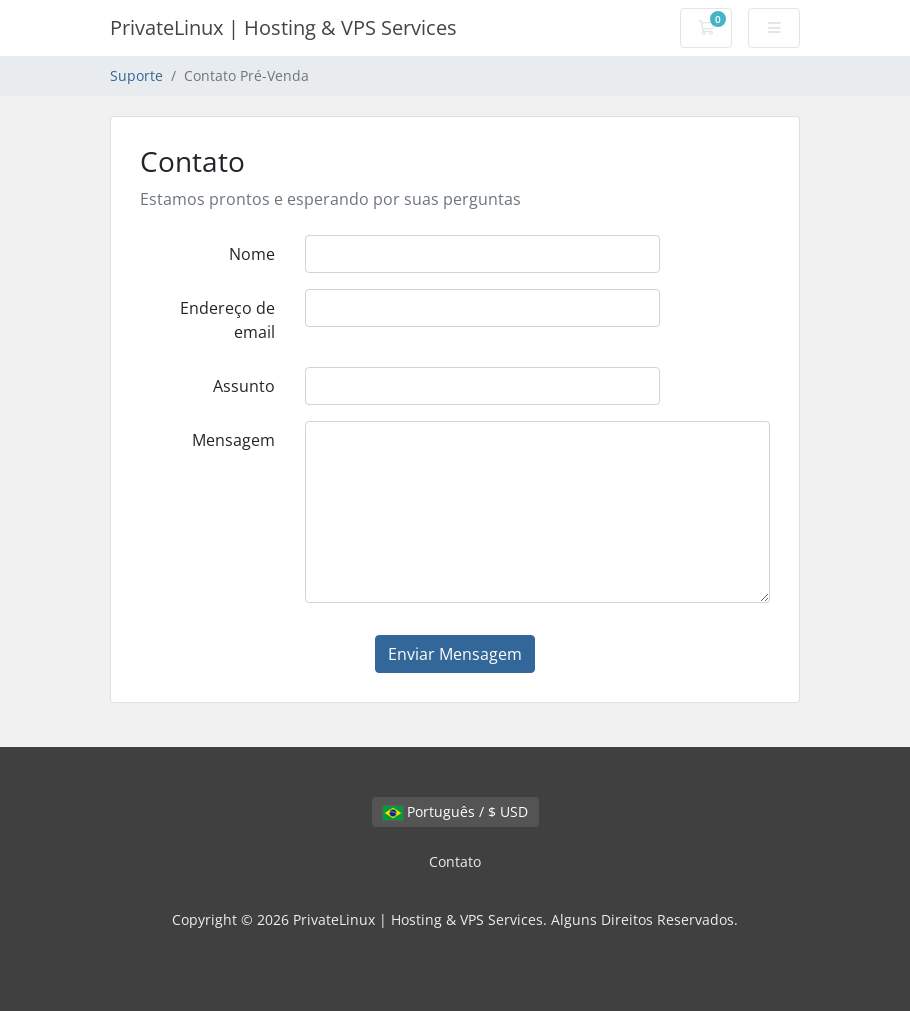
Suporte (136, 75)
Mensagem (233, 440)
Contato (455, 861)
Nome (252, 254)
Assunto (244, 386)
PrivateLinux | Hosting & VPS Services (283, 27)
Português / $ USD (455, 811)
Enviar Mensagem (455, 654)
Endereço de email (227, 320)
